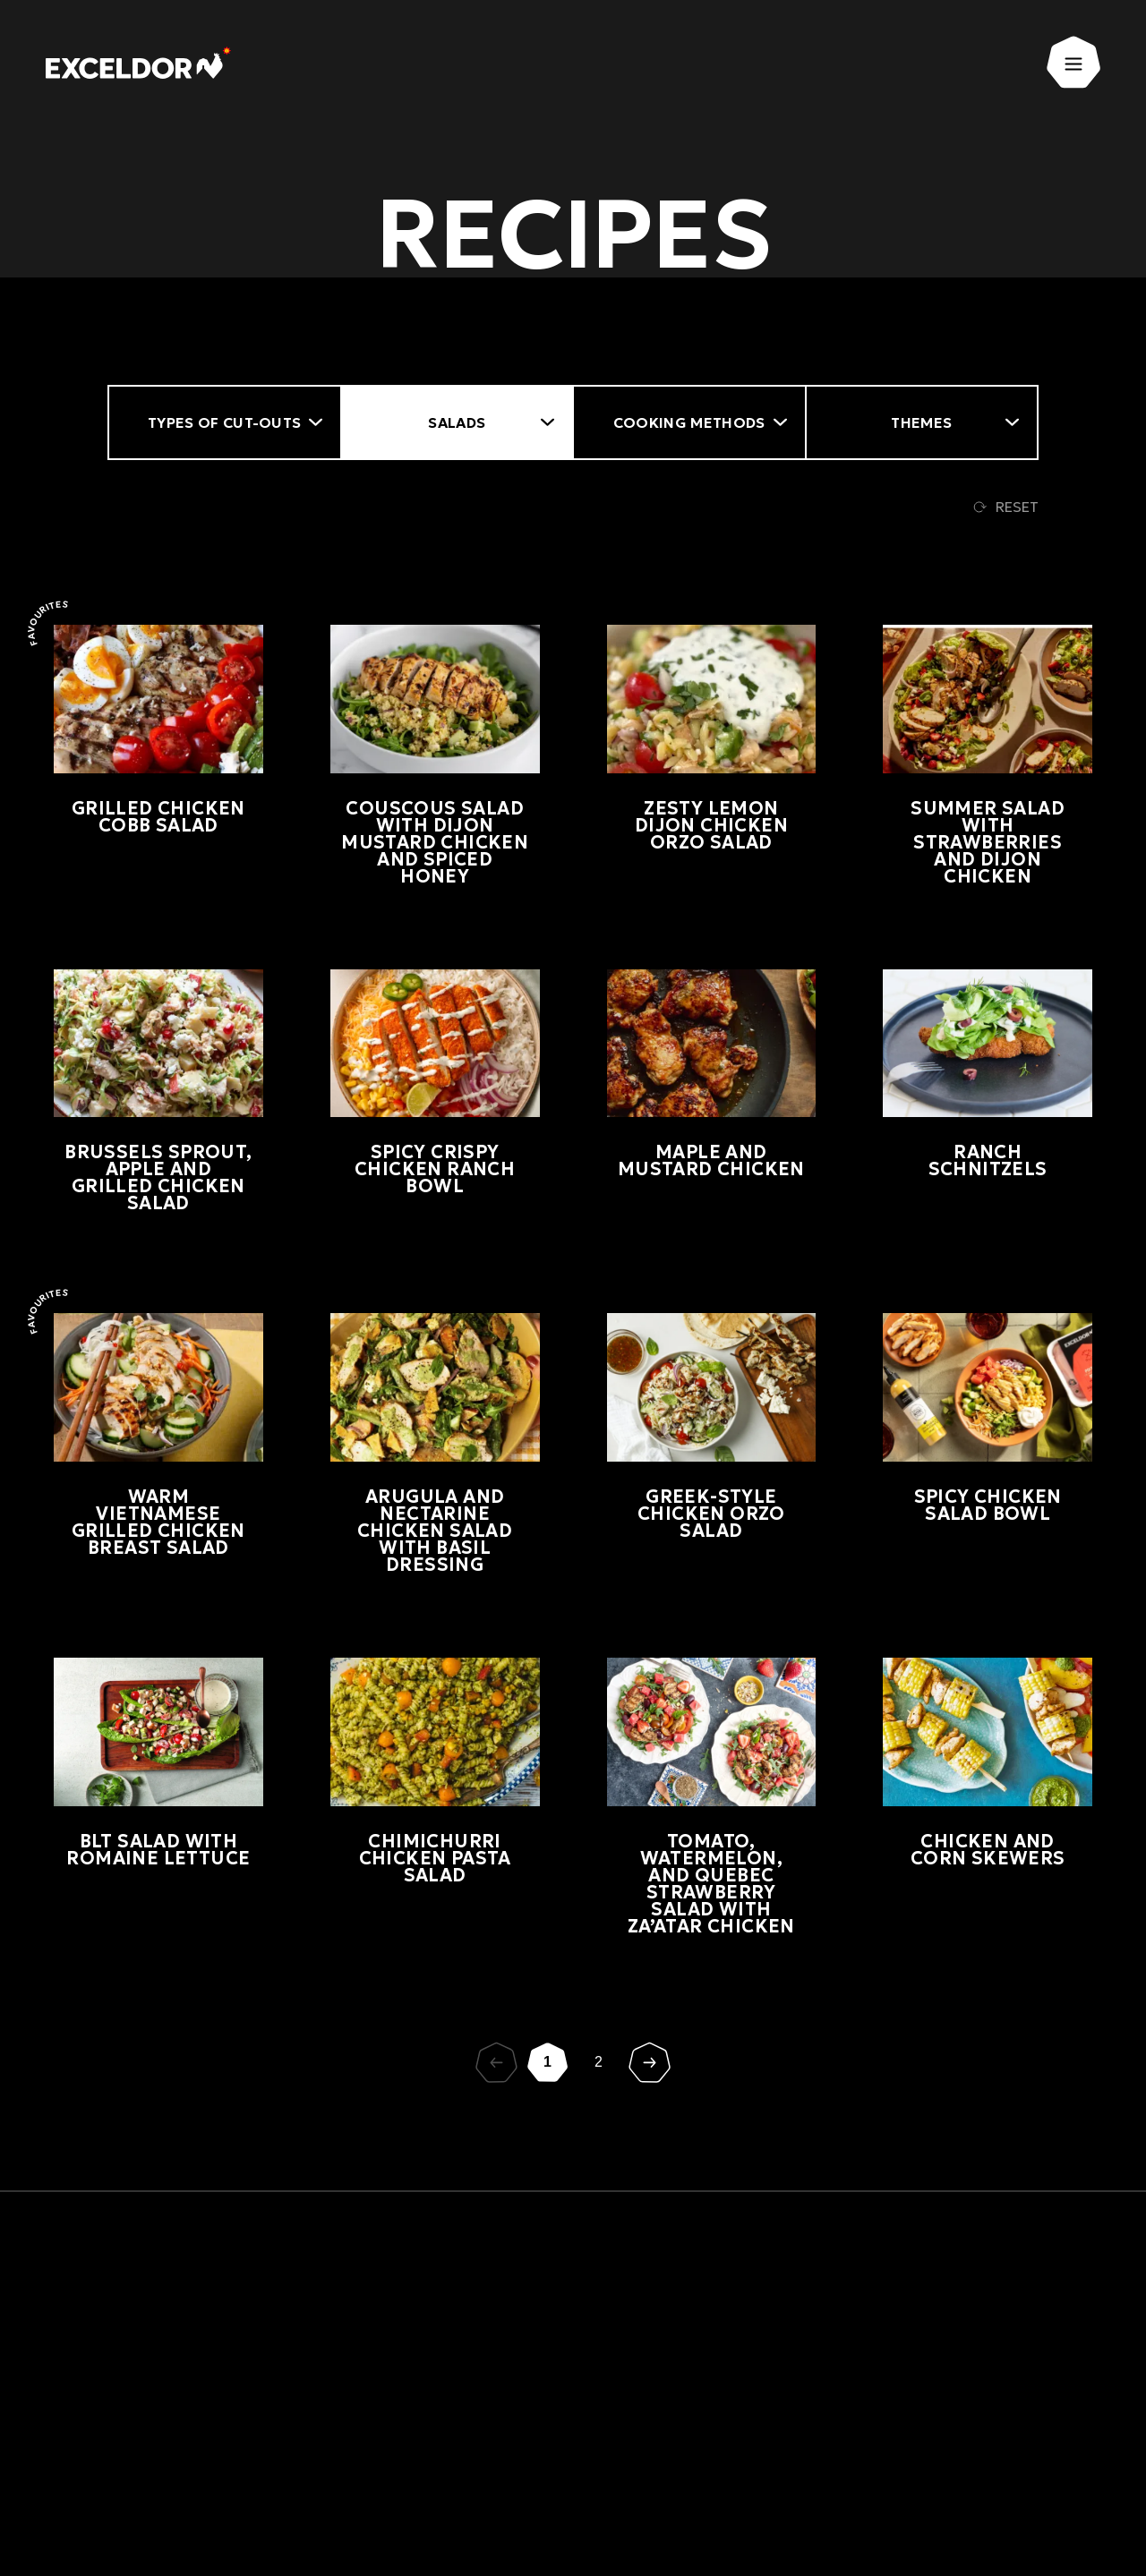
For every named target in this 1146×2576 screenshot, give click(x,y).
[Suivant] (649, 2063)
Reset (1006, 507)
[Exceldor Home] (146, 67)
